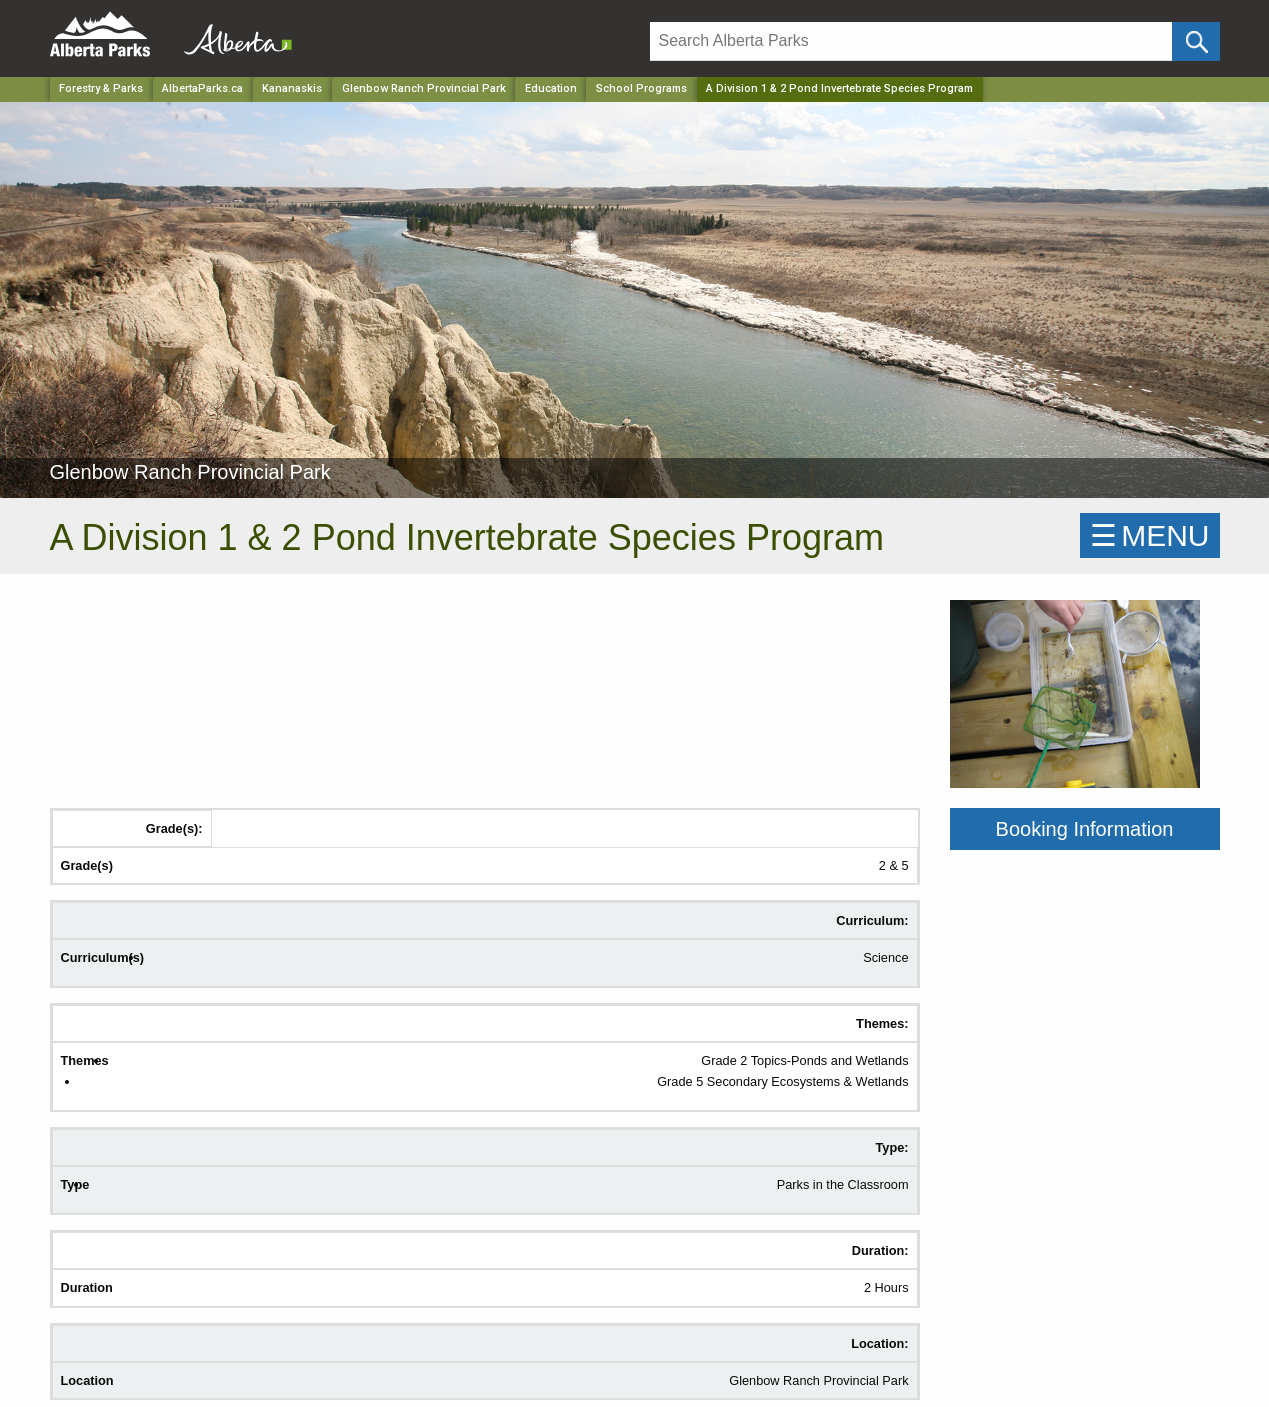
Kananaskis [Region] (292, 88)
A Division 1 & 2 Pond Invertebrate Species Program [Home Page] (839, 88)
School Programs (641, 88)
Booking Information (1085, 829)
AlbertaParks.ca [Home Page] (202, 88)
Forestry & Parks (101, 88)
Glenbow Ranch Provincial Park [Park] (424, 88)
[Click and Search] (1195, 41)
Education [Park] (551, 88)
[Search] (911, 41)
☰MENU (1149, 535)
